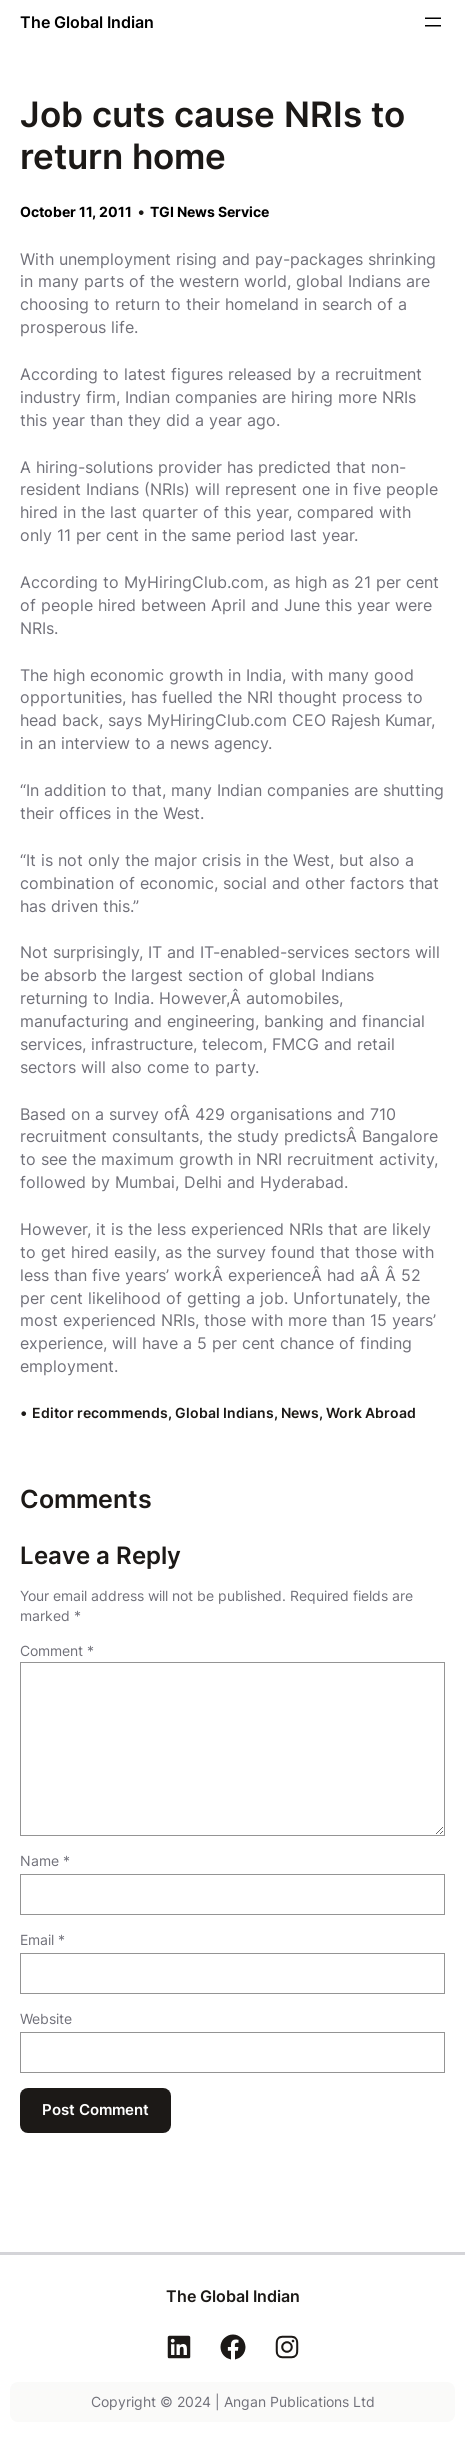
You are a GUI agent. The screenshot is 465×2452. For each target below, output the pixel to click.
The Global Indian (87, 22)
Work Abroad (371, 1412)
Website (46, 2018)
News (300, 1412)
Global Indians (224, 1412)
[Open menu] (433, 22)
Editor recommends (100, 1412)
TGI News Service (209, 211)
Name (45, 1860)
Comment (57, 1650)
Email (42, 1939)
